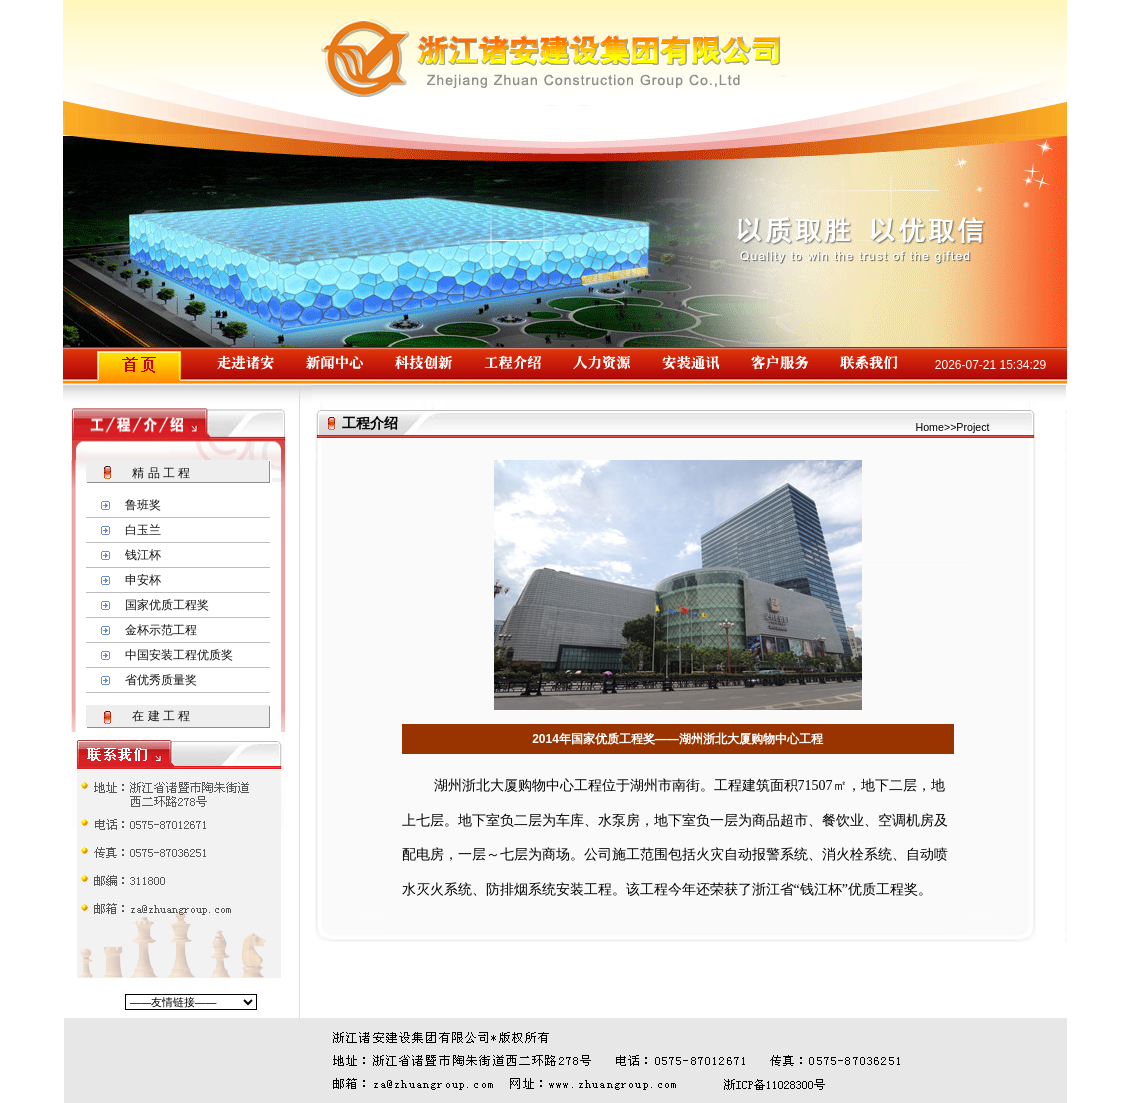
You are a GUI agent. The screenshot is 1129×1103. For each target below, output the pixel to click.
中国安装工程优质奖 (179, 655)
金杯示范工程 (161, 630)
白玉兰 (143, 530)
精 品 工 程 (161, 473)
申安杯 (143, 580)
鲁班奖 (143, 505)
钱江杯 (143, 555)
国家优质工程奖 (167, 605)
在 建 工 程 (161, 716)
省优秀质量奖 (161, 680)
